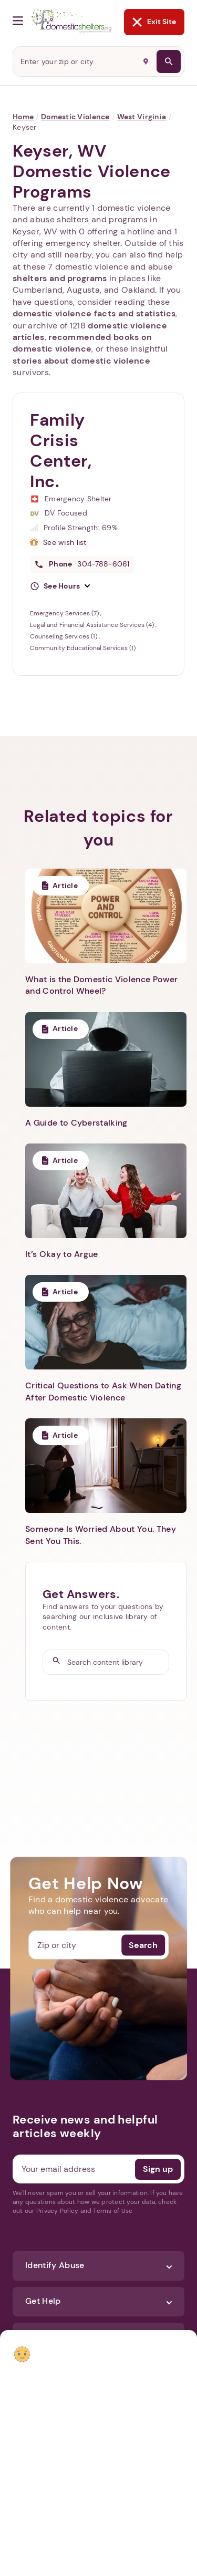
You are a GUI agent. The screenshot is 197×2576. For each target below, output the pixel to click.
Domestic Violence (75, 116)
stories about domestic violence (81, 360)
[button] (60, 586)
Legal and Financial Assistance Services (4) (92, 625)
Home (23, 116)
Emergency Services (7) (65, 613)
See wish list (65, 542)
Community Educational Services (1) (83, 648)
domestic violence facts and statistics (94, 313)
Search (143, 1944)
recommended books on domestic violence (82, 343)
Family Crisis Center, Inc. (60, 450)
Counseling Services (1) (64, 636)
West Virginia (142, 116)
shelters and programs (60, 278)
